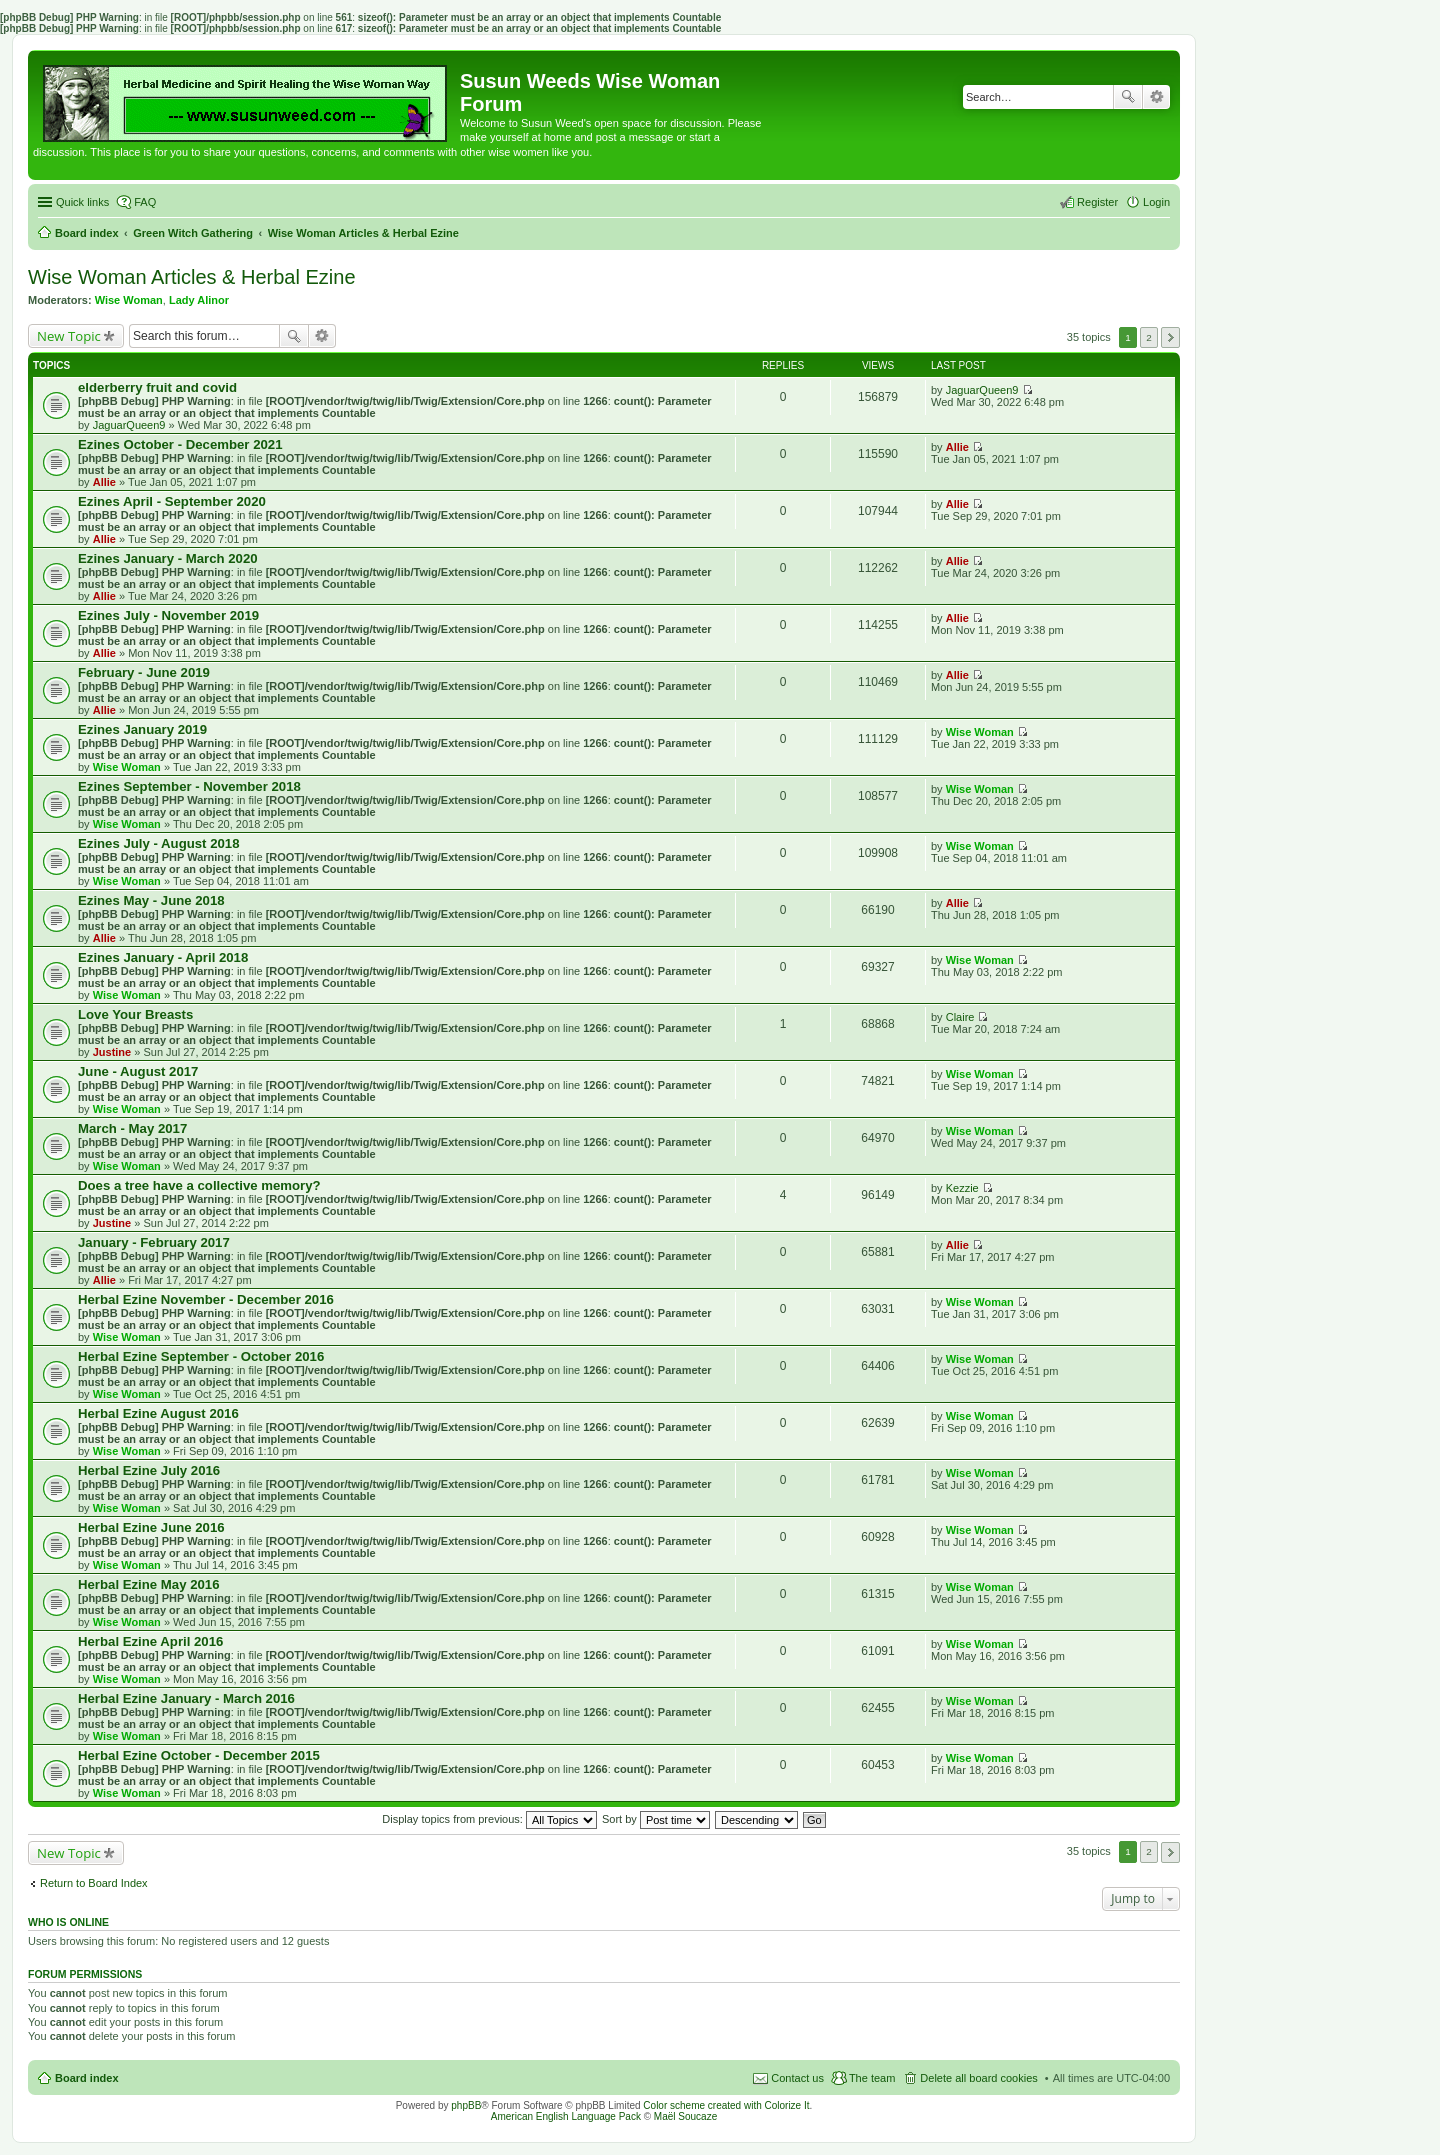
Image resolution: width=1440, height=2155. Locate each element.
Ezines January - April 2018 (163, 957)
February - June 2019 (144, 672)
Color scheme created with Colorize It (726, 2105)
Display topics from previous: (489, 1819)
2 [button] (1149, 337)
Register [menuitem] (1097, 202)
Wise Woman (129, 300)
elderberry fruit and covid (157, 387)
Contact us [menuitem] (797, 2078)
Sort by (656, 1819)
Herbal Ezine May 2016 (148, 1584)
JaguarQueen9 (129, 425)
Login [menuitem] (1156, 202)
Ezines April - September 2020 (172, 501)
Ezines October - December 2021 (180, 444)
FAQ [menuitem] (145, 202)
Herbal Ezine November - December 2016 (206, 1299)
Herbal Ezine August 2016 (158, 1413)
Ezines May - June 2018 (151, 900)
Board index (87, 2078)
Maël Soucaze (685, 2116)
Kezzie (962, 1188)
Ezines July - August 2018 (158, 843)
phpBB (466, 2105)
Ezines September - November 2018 (189, 786)
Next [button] (1170, 337)
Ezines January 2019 (142, 729)
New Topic (69, 336)
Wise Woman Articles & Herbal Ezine (192, 277)
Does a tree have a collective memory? (199, 1185)
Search (1128, 97)
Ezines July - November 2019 (168, 615)
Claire (960, 1017)
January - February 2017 (154, 1242)
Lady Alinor (199, 300)
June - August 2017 (138, 1071)
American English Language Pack (566, 2116)
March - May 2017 (132, 1128)
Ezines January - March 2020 (168, 558)
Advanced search (1156, 97)
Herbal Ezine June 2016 (151, 1527)
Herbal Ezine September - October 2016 (201, 1356)
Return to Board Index (94, 1883)
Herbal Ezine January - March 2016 (186, 1698)
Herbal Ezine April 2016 (150, 1641)
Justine (112, 1052)
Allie (104, 482)
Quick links (82, 202)
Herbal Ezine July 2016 (149, 1470)
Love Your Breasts (135, 1014)
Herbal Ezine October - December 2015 (199, 1755)
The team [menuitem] (872, 2078)
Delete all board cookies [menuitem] (978, 2078)
